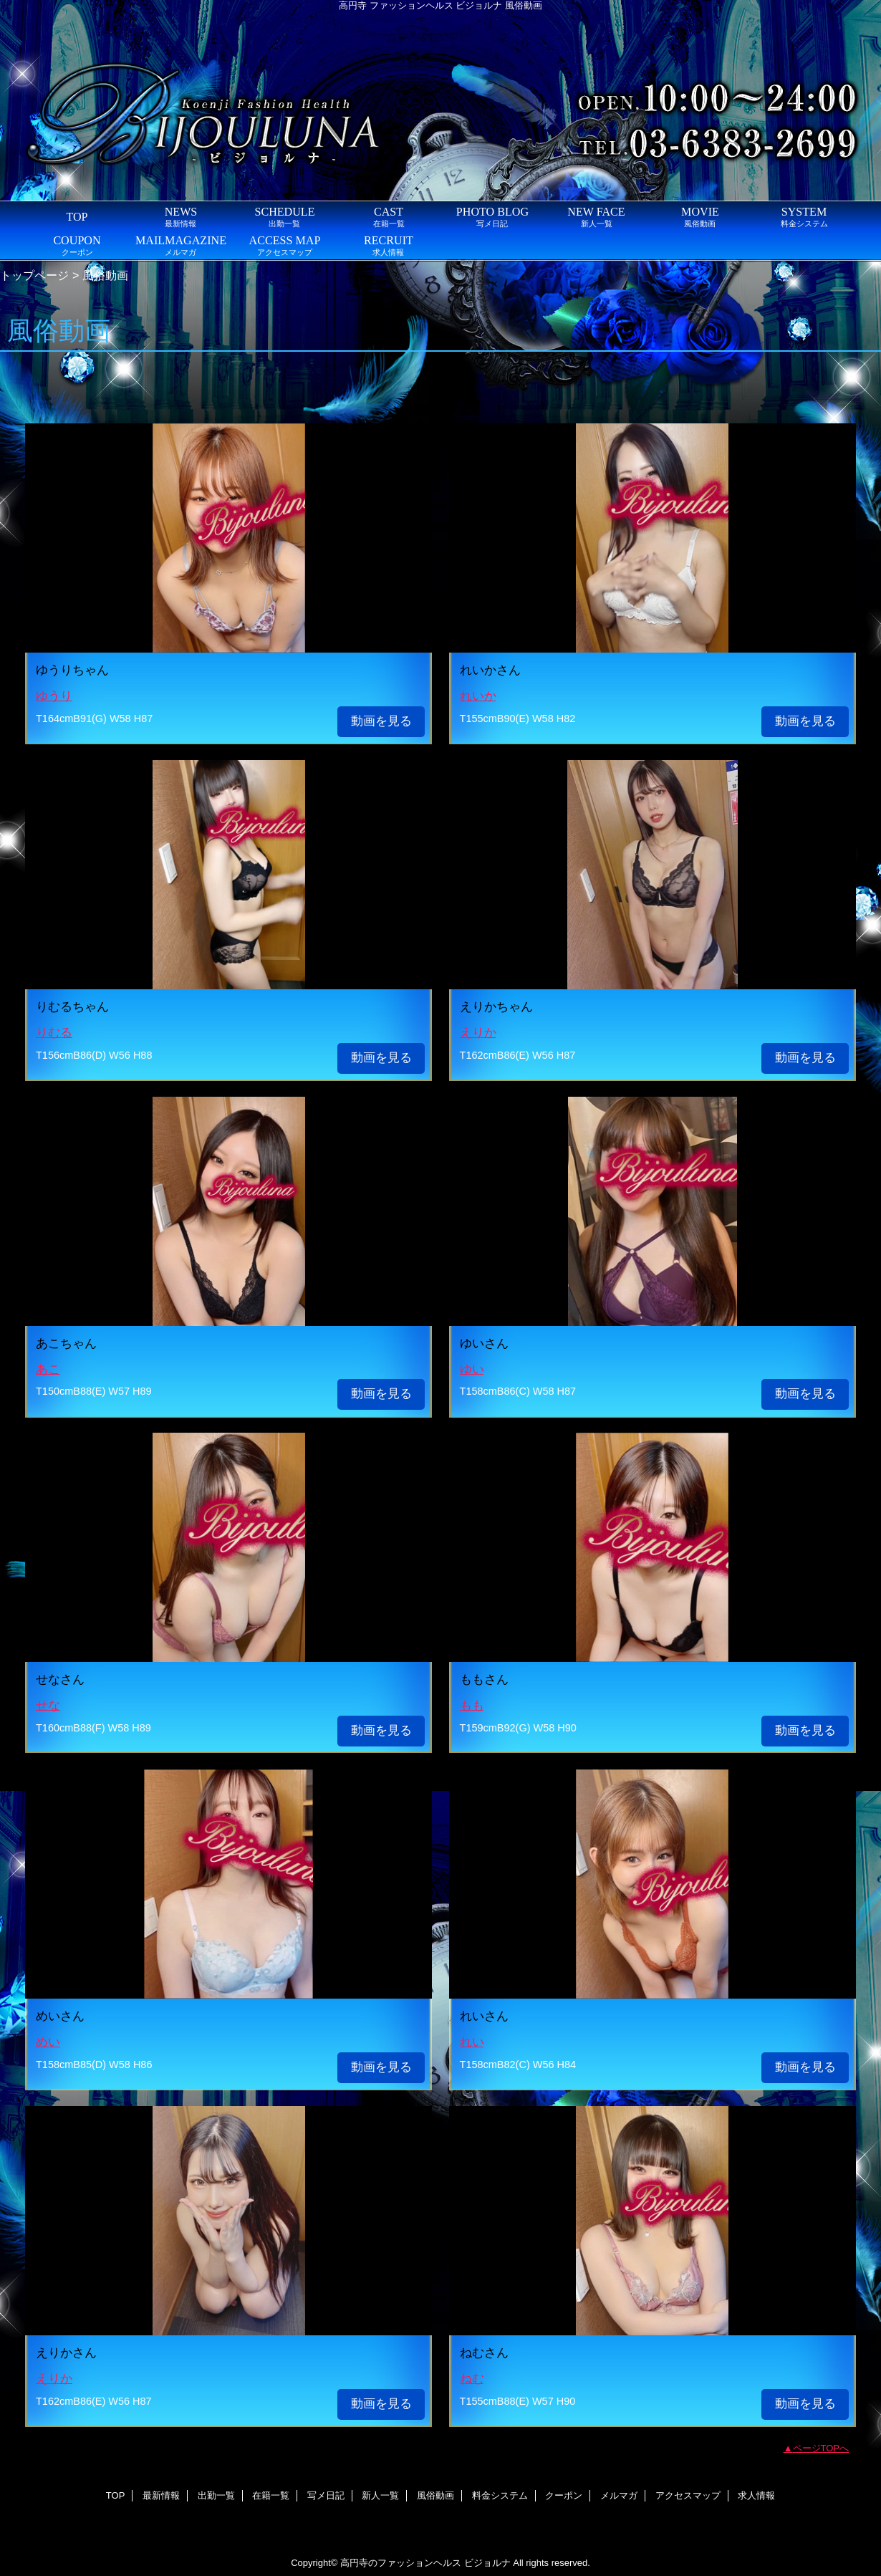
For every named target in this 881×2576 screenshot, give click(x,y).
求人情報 (756, 2495)
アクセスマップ (688, 2495)
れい (472, 2042)
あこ (48, 1369)
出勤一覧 (216, 2495)
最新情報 (161, 2495)
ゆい (472, 1369)
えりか (478, 1032)
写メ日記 (326, 2495)
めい (48, 2042)
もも (472, 1705)
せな (48, 1705)
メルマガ (618, 2495)
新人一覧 (380, 2495)
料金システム (500, 2495)
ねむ (472, 2378)
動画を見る (381, 721)
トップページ (34, 275)
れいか (478, 696)
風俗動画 (435, 2495)
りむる (54, 1032)
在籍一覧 (270, 2495)
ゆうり (54, 696)
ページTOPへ (821, 2448)
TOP (76, 217)
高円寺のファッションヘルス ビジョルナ (425, 2562)
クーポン (563, 2495)
